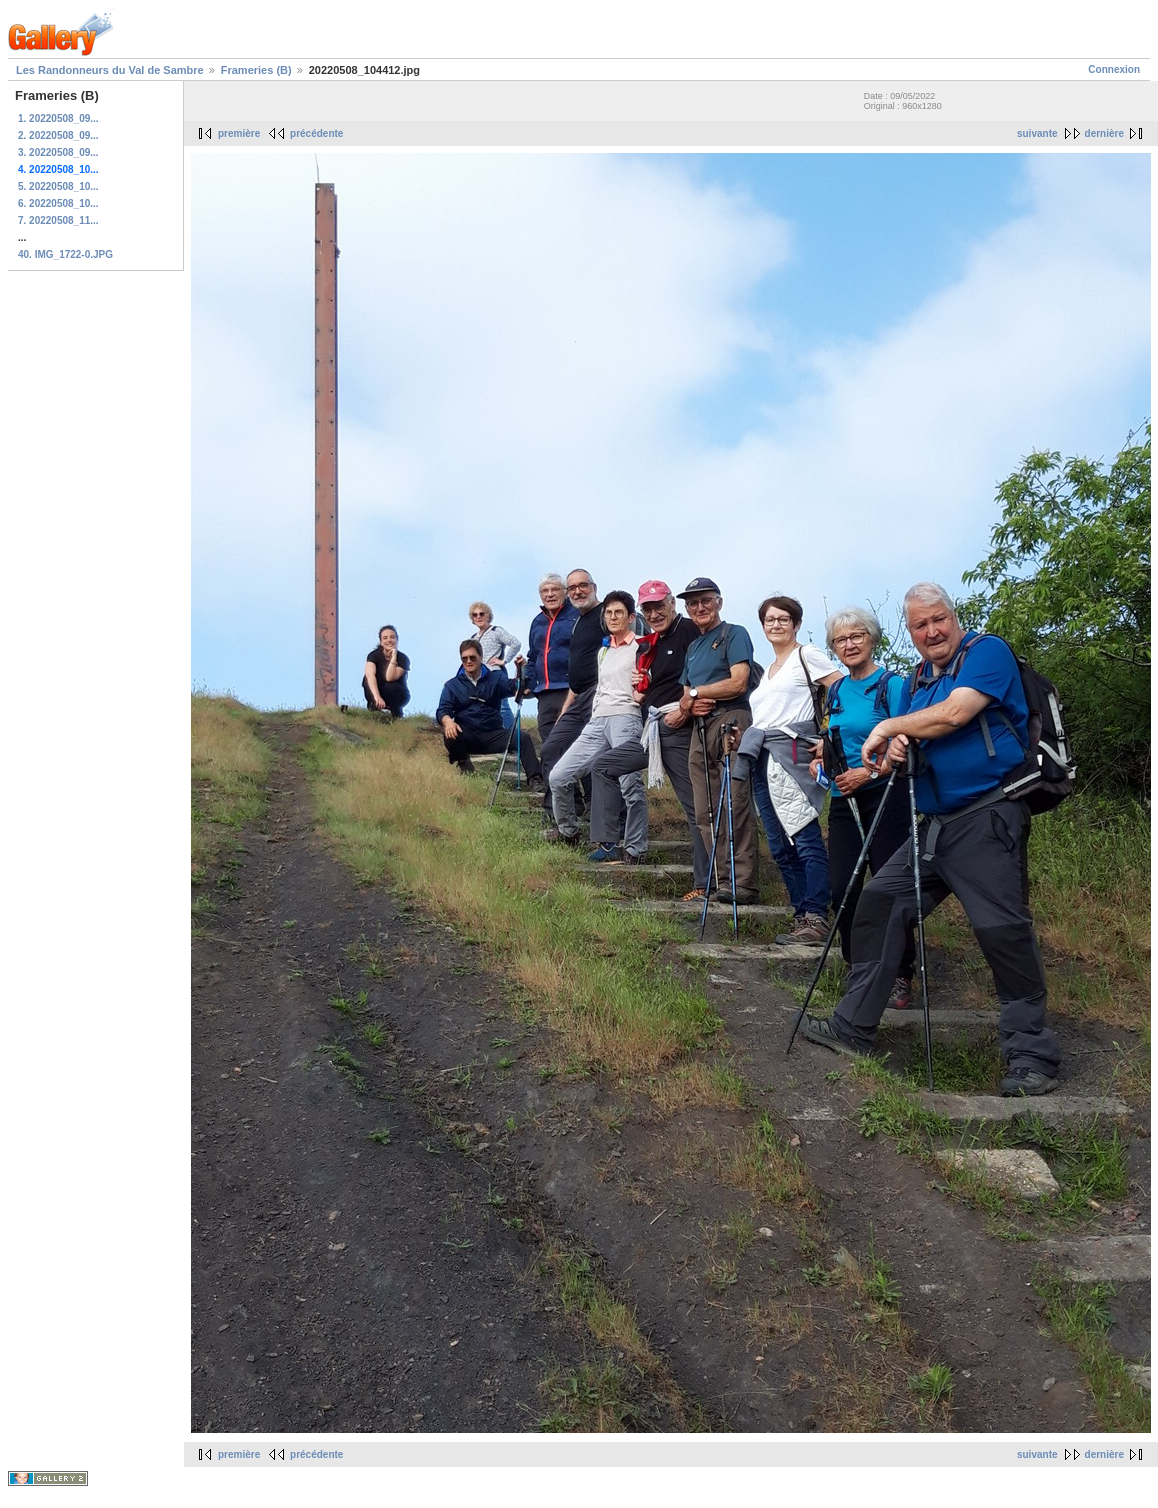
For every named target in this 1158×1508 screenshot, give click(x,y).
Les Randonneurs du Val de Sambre (110, 70)
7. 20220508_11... (58, 220)
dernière (1104, 133)
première (239, 133)
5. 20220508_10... (58, 186)
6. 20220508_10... (58, 203)
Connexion (1114, 69)
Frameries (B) (256, 70)
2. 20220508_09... (58, 135)
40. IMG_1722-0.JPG (65, 254)
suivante (1037, 133)
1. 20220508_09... (58, 118)
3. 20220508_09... (58, 152)
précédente (316, 133)
